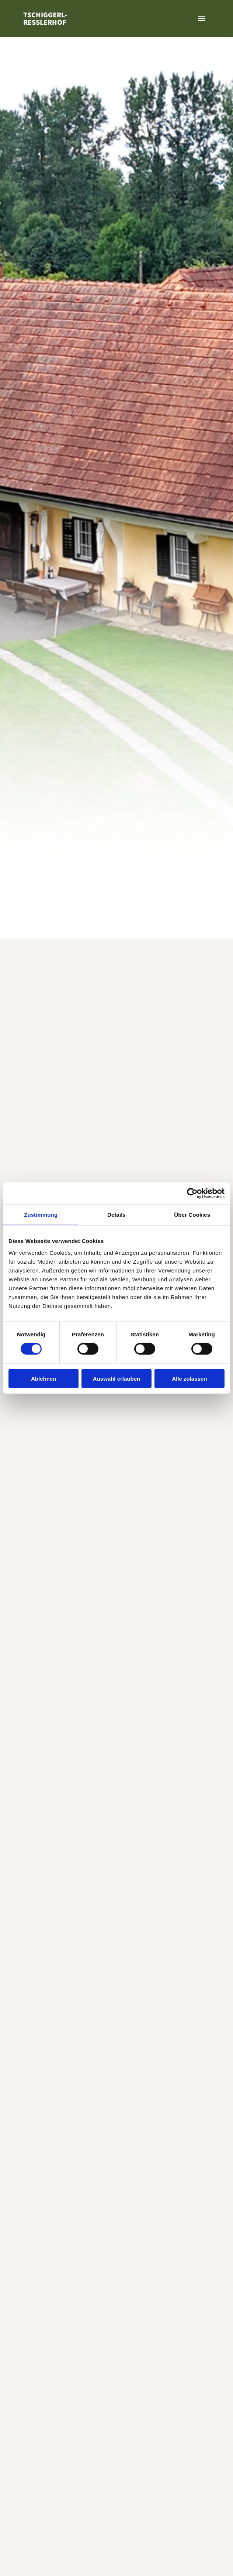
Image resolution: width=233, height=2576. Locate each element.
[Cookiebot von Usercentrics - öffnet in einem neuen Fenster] (192, 1193)
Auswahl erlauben (116, 1378)
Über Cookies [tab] (192, 1215)
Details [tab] (116, 1215)
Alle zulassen (189, 1378)
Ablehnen (43, 1378)
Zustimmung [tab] (41, 1215)
